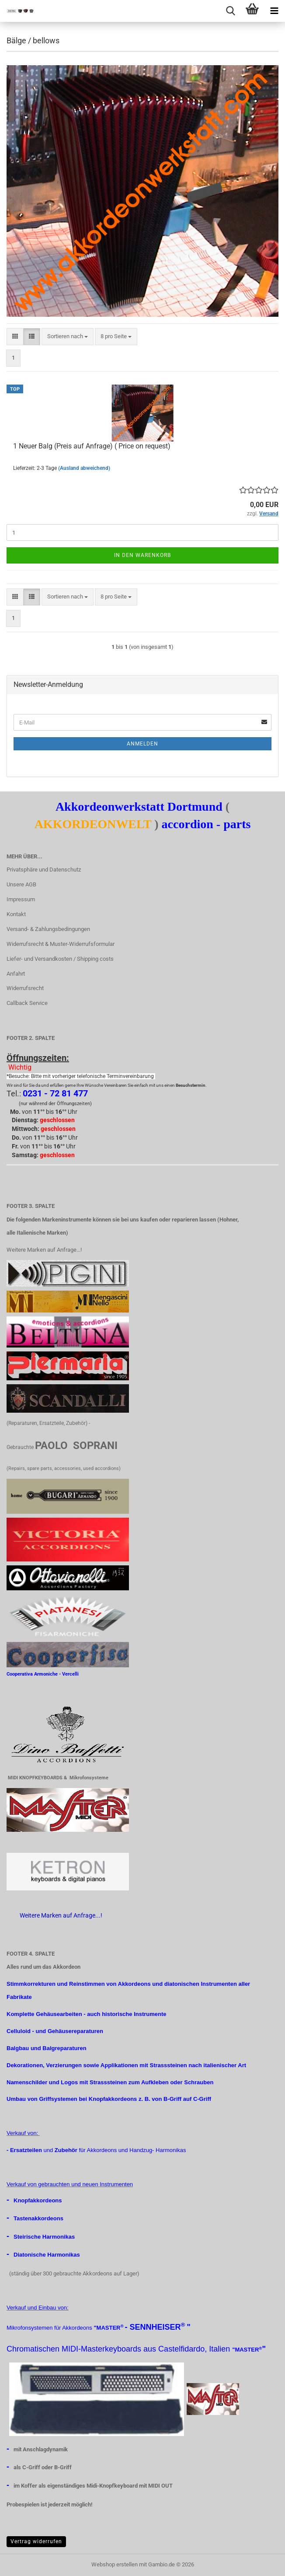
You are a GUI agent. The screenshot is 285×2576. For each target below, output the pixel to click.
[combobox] (68, 336)
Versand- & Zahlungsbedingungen (48, 929)
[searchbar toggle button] (230, 11)
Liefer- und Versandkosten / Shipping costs (60, 959)
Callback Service (27, 1003)
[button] (15, 336)
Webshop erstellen (114, 2564)
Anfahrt (16, 973)
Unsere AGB (21, 884)
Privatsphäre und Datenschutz (44, 869)
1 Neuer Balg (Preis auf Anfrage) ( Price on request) (91, 446)
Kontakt (16, 914)
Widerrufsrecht (25, 988)
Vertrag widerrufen (36, 2541)
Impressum (21, 899)
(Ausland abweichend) (84, 468)
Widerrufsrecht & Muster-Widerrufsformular (61, 944)
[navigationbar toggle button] (274, 11)
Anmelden (142, 744)
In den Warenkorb (142, 555)
